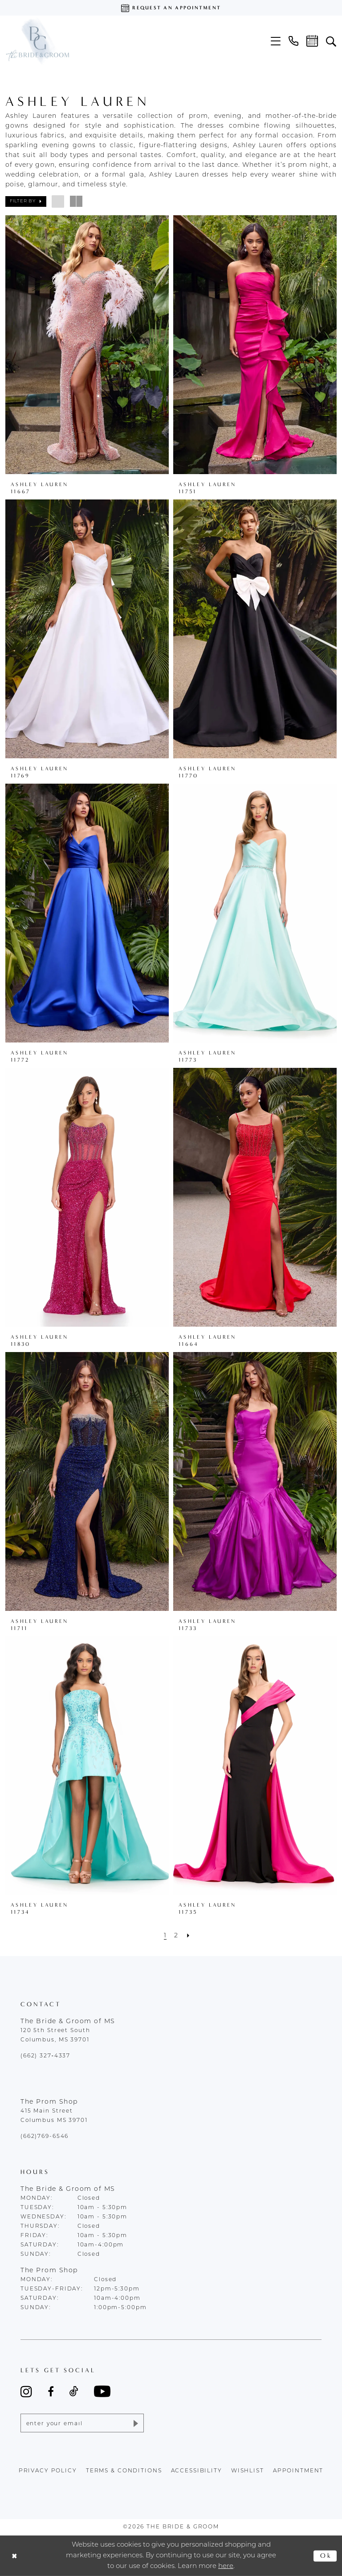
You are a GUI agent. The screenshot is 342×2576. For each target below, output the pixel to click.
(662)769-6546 (44, 2136)
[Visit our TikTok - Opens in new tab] (73, 2391)
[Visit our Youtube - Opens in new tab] (102, 2391)
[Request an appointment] (171, 8)
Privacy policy (48, 2471)
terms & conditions (124, 2471)
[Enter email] (82, 2423)
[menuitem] (276, 41)
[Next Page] (188, 1935)
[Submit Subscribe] (135, 2423)
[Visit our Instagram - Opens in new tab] (26, 2391)
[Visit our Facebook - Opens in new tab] (51, 2391)
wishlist (247, 2471)
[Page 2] (176, 1935)
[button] (276, 41)
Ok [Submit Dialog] (326, 2556)
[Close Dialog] (14, 2556)
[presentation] (87, 344)
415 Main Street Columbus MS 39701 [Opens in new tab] (54, 2116)
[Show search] (331, 41)
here (225, 2566)
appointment (298, 2471)
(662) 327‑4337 (45, 2056)
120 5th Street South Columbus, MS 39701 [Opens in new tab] (55, 2035)
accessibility (196, 2471)
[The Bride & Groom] (37, 41)
